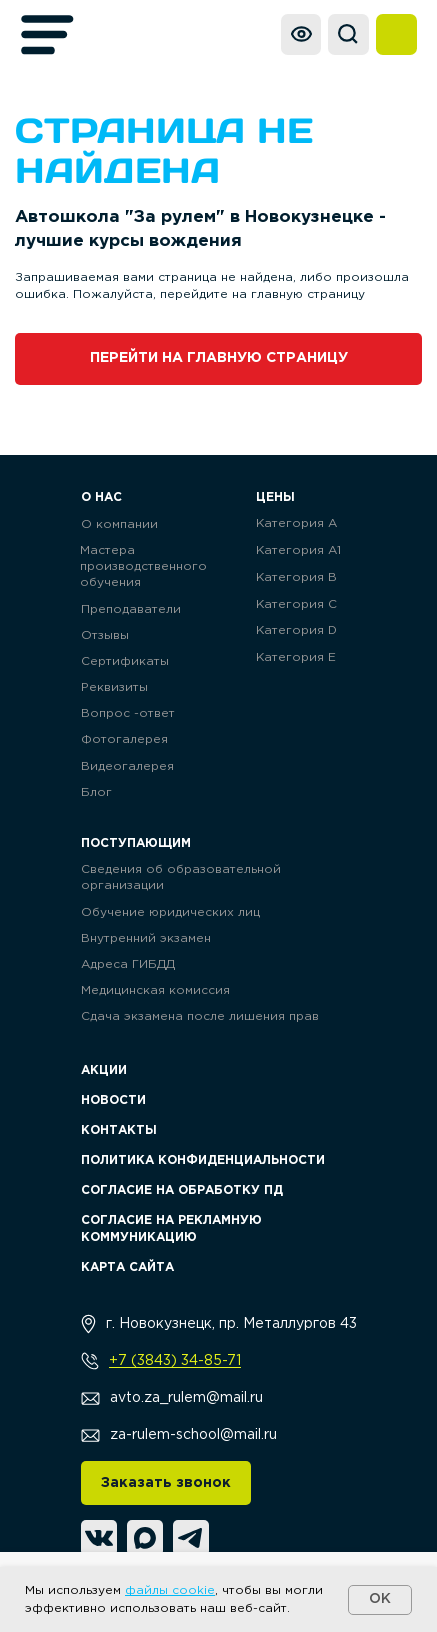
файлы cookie (170, 1590)
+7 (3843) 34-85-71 (175, 1361)
